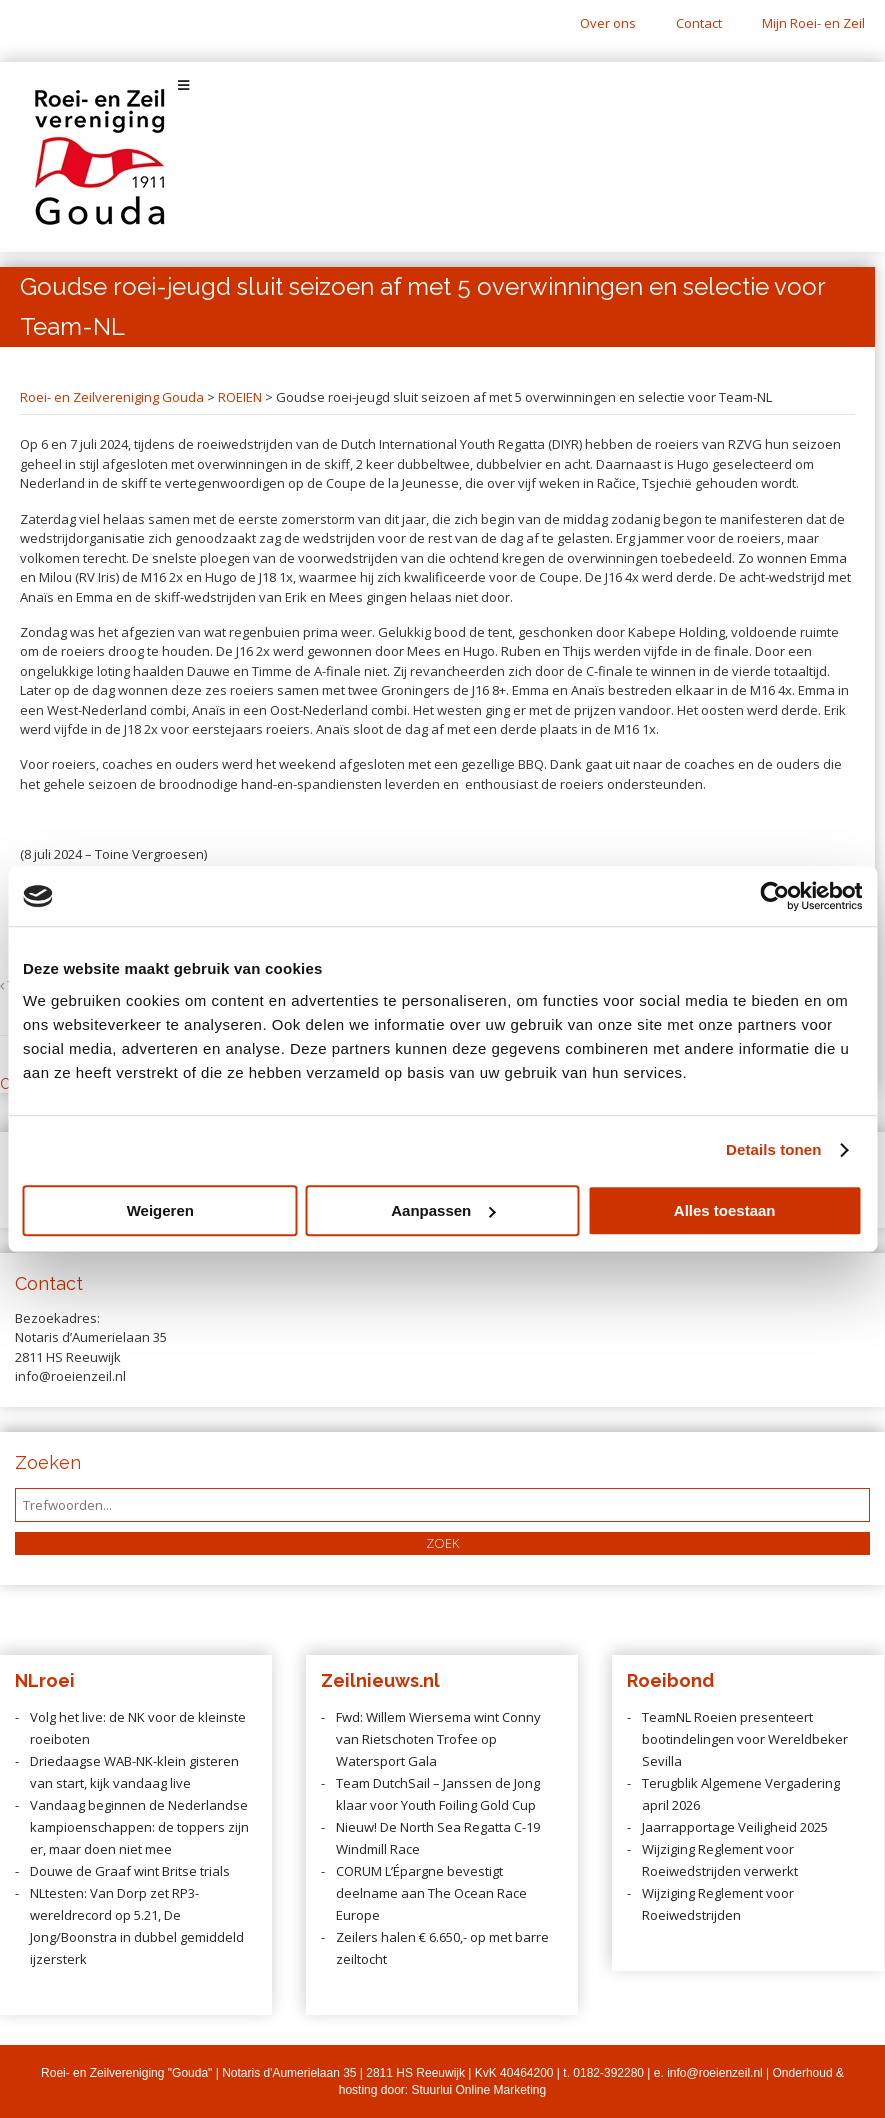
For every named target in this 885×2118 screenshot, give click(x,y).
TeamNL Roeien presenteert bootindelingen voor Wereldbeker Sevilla (745, 1739)
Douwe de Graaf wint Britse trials (130, 1871)
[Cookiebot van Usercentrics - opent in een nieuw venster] (774, 896)
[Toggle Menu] (442, 85)
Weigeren (160, 1210)
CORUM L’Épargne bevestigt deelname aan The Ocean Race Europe (431, 1893)
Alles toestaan (725, 1210)
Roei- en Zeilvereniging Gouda (112, 397)
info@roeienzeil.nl (715, 2073)
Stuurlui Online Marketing (478, 2090)
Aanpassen (443, 1210)
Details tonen (773, 1149)
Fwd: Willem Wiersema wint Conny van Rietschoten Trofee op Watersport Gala (438, 1739)
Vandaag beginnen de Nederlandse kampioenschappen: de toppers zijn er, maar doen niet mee (139, 1827)
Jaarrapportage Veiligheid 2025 (735, 1827)
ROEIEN (240, 397)
